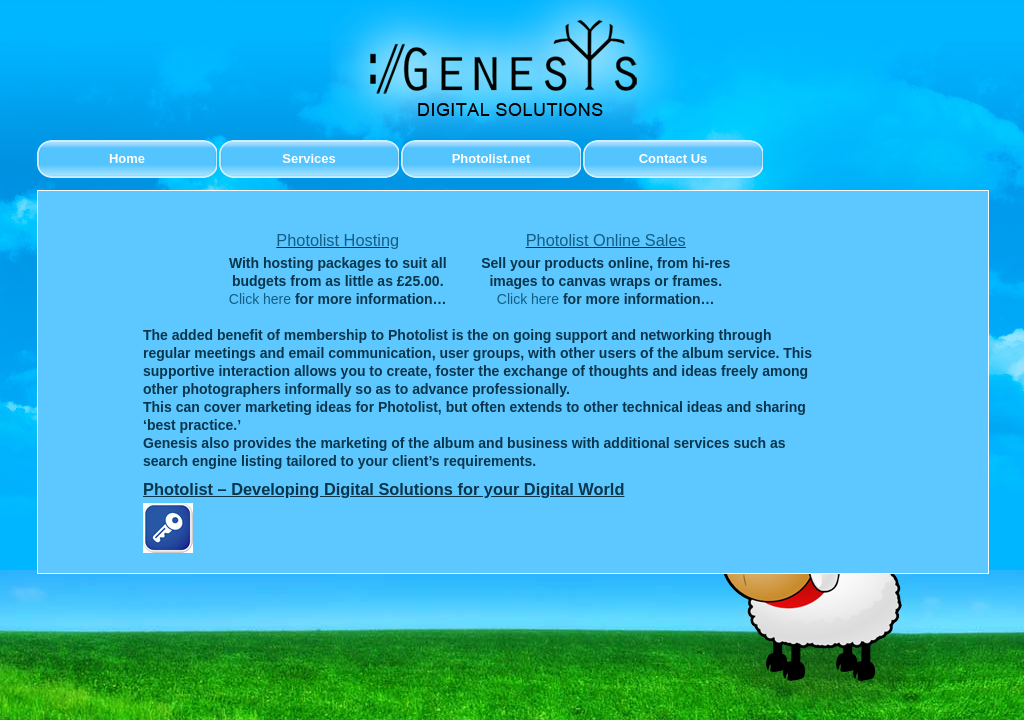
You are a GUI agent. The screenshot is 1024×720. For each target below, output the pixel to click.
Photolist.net (491, 158)
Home (127, 158)
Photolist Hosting (337, 240)
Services (309, 158)
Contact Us (673, 158)
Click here (260, 299)
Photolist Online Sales (606, 240)
